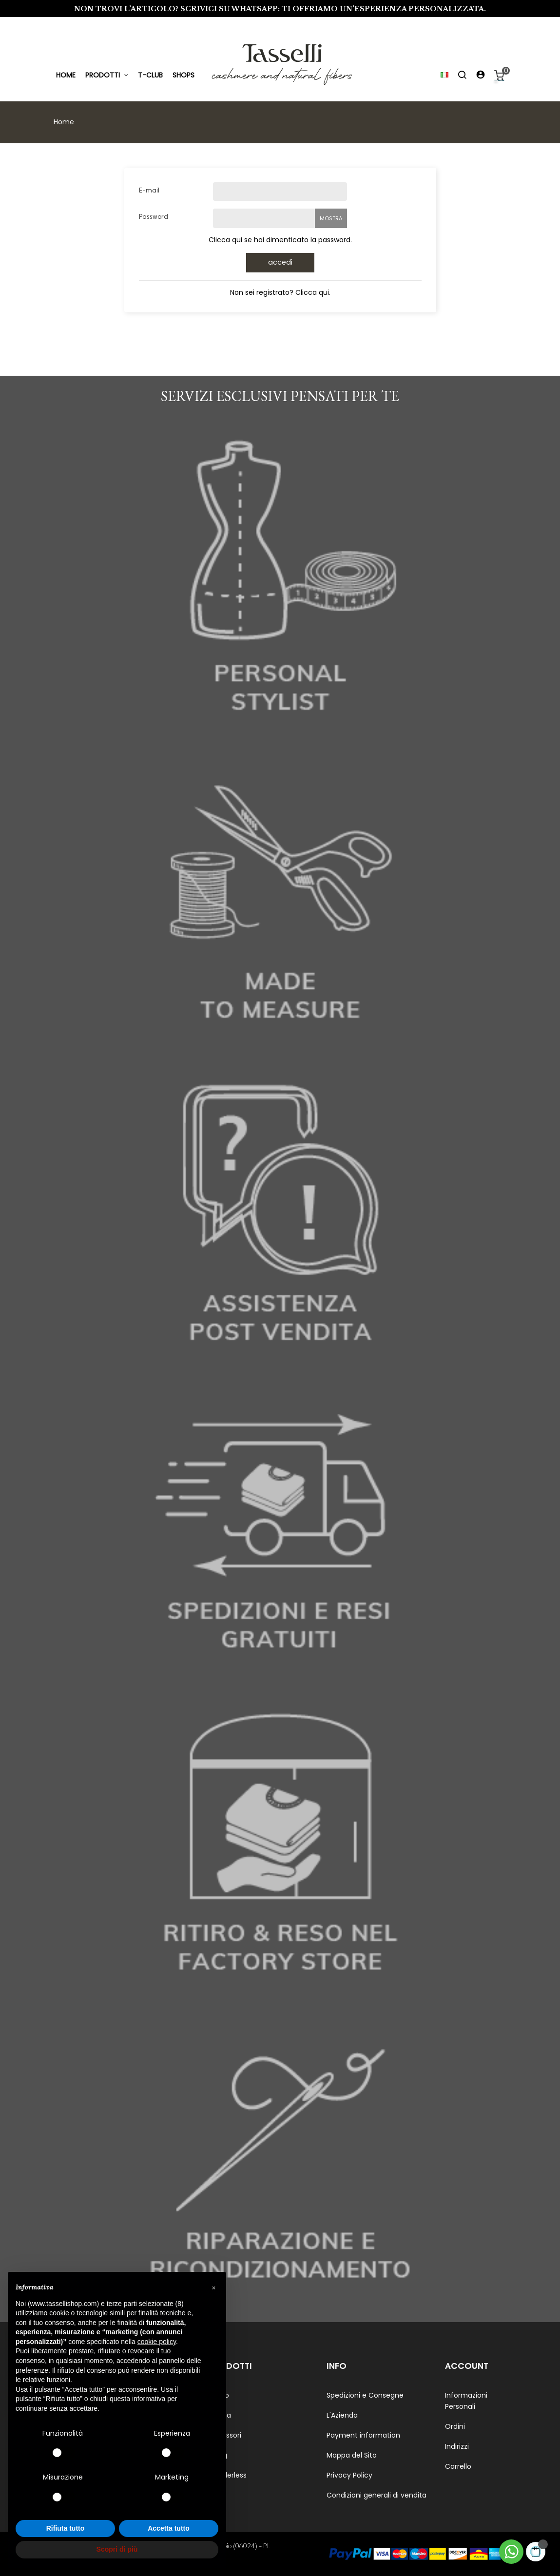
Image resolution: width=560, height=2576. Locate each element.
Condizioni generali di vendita (376, 2495)
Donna (220, 2415)
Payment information (363, 2435)
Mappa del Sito (352, 2455)
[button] (213, 2287)
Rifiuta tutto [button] (65, 2528)
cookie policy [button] (156, 2341)
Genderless (228, 2475)
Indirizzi (457, 2446)
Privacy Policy (349, 2475)
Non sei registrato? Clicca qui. (280, 292)
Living (218, 2455)
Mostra (331, 218)
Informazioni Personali (466, 2400)
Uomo (219, 2395)
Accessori (225, 2435)
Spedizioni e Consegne (365, 2395)
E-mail (149, 191)
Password (153, 217)
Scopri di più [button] (117, 2549)
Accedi (280, 263)
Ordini (455, 2426)
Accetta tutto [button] (169, 2528)
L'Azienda (342, 2415)
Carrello (458, 2466)
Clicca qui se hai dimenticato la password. (280, 240)
